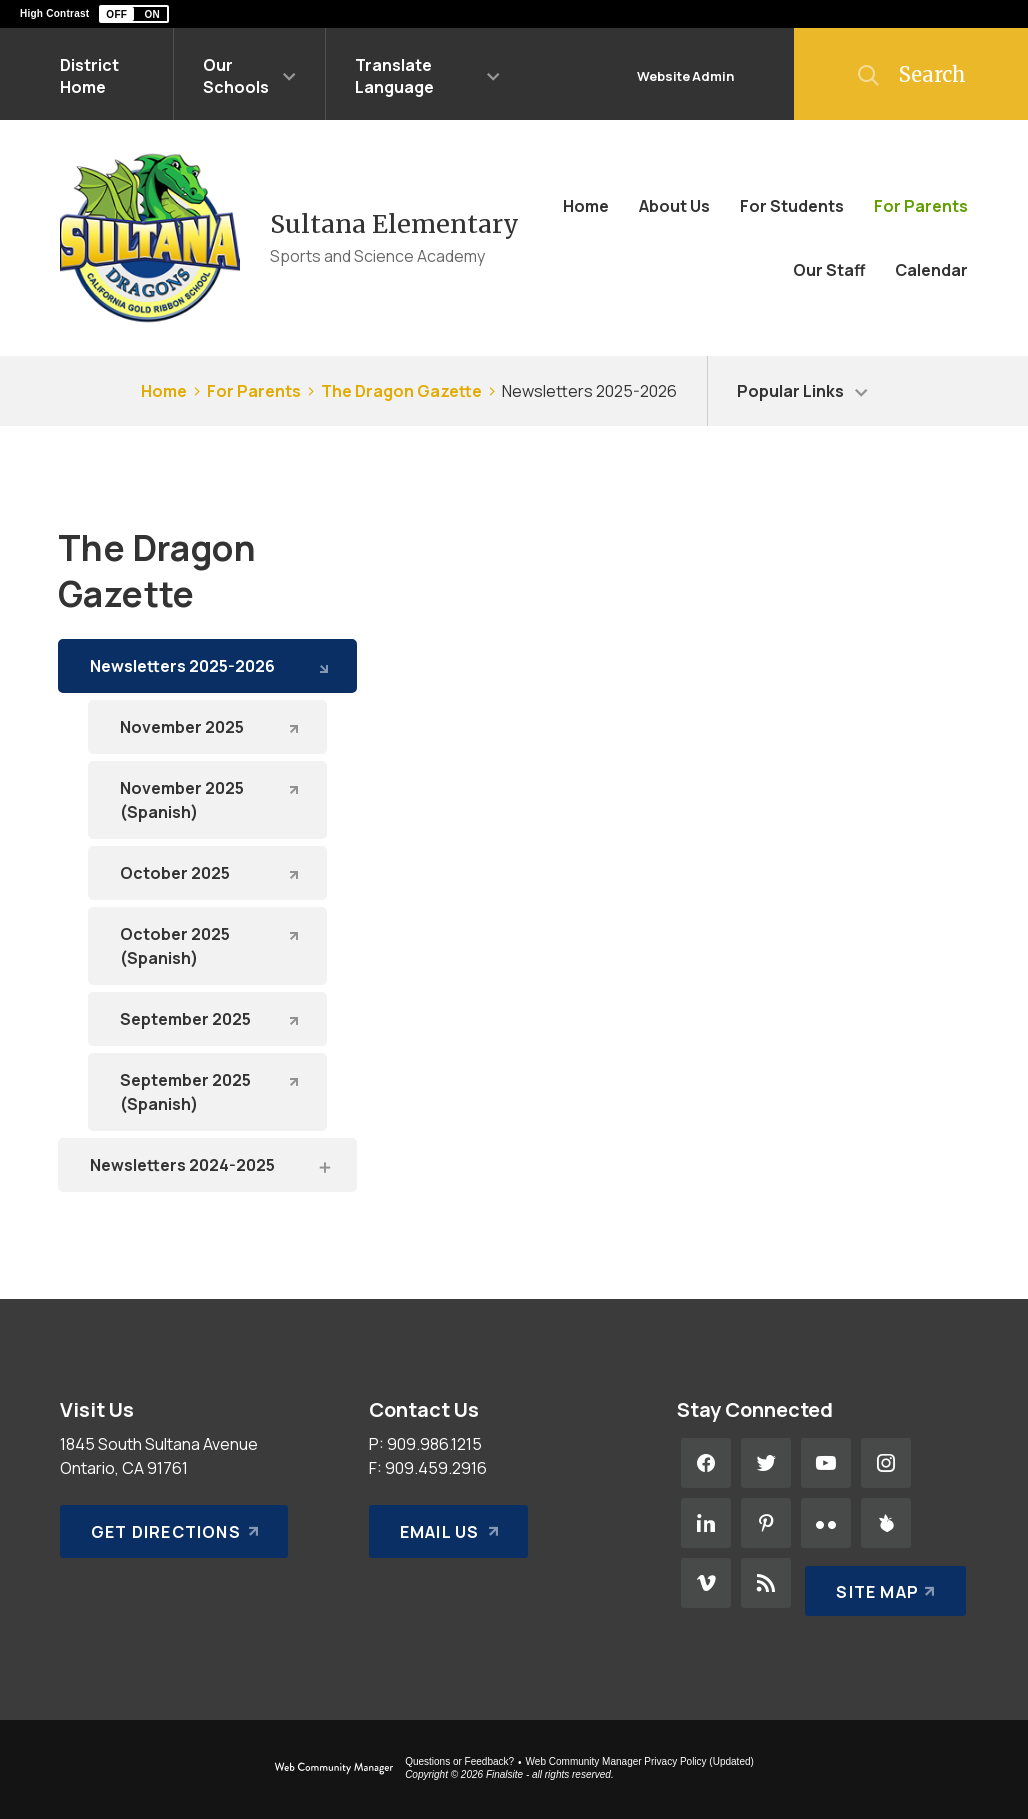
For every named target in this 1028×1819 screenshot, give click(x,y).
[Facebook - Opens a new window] (706, 1463)
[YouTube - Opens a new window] (826, 1463)
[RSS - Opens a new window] (766, 1583)
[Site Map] (881, 1583)
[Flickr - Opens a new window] (826, 1523)
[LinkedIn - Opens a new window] (706, 1523)
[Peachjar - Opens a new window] (886, 1523)
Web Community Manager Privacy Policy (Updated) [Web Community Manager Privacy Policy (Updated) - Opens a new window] (640, 1761)
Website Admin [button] (685, 76)
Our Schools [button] (236, 76)
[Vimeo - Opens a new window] (706, 1583)
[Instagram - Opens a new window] (886, 1463)
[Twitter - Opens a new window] (766, 1463)
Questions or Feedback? (459, 1761)
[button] (134, 14)
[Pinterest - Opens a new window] (766, 1523)
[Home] (586, 206)
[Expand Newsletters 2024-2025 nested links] (323, 1166)
